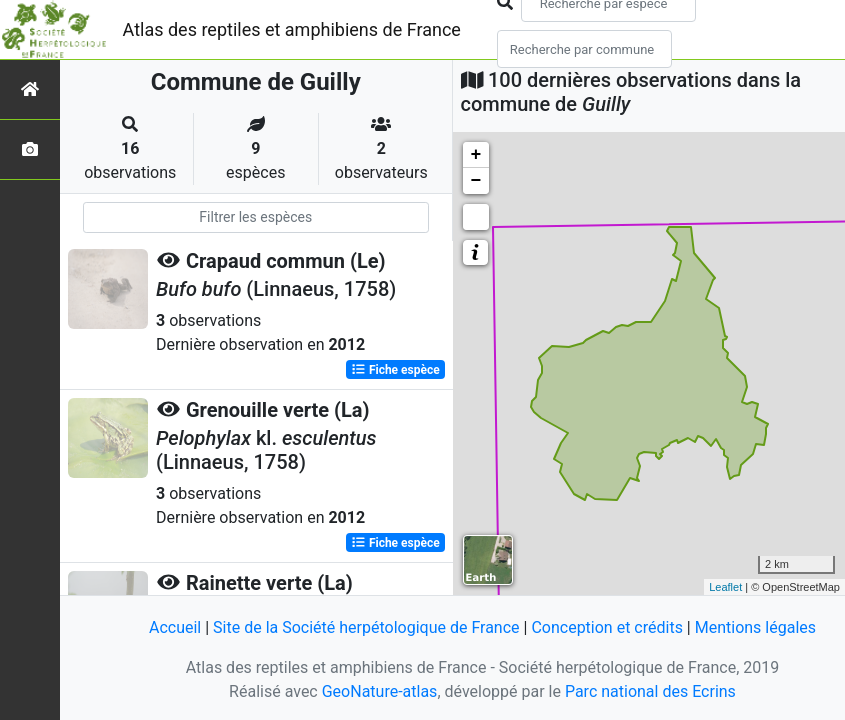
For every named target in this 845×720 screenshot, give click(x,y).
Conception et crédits (607, 627)
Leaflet (725, 587)
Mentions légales (755, 627)
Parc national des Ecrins (650, 691)
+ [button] (476, 155)
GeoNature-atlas (380, 691)
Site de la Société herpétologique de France (366, 627)
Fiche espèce (395, 370)
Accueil (175, 627)
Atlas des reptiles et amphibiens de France (292, 29)
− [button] (476, 181)
